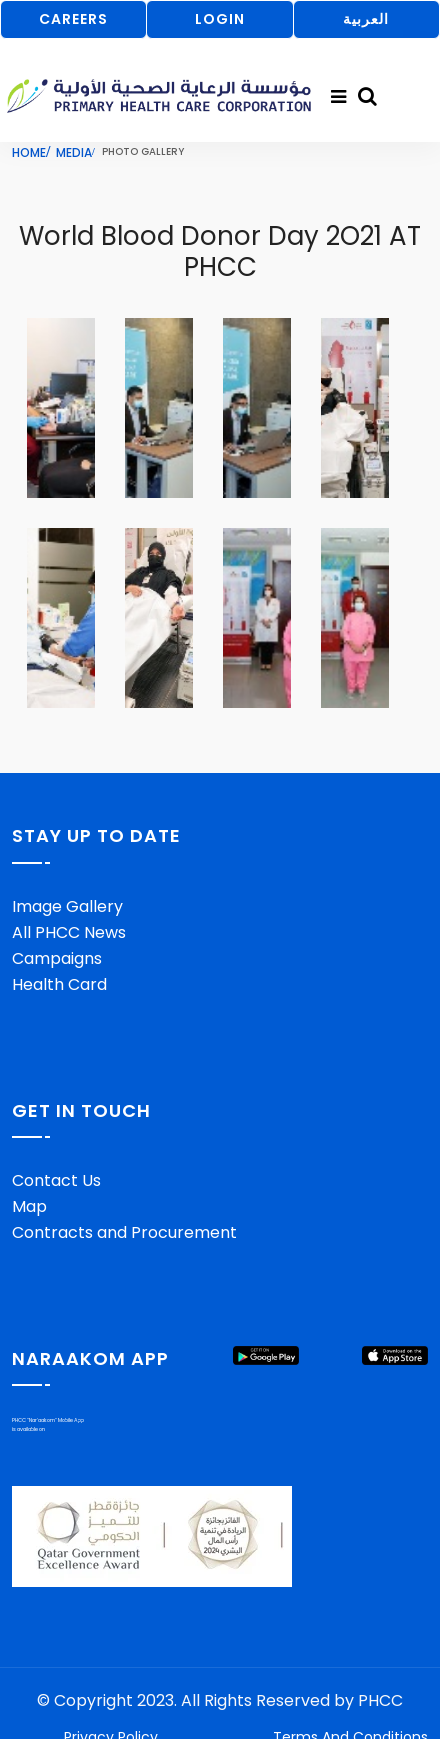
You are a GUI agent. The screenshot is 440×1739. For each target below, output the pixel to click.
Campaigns (57, 958)
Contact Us (56, 1180)
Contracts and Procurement (124, 1232)
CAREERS (73, 19)
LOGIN (220, 19)
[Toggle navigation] (338, 97)
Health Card (59, 984)
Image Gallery (67, 906)
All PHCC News (69, 932)
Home (29, 152)
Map (29, 1206)
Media (74, 152)
